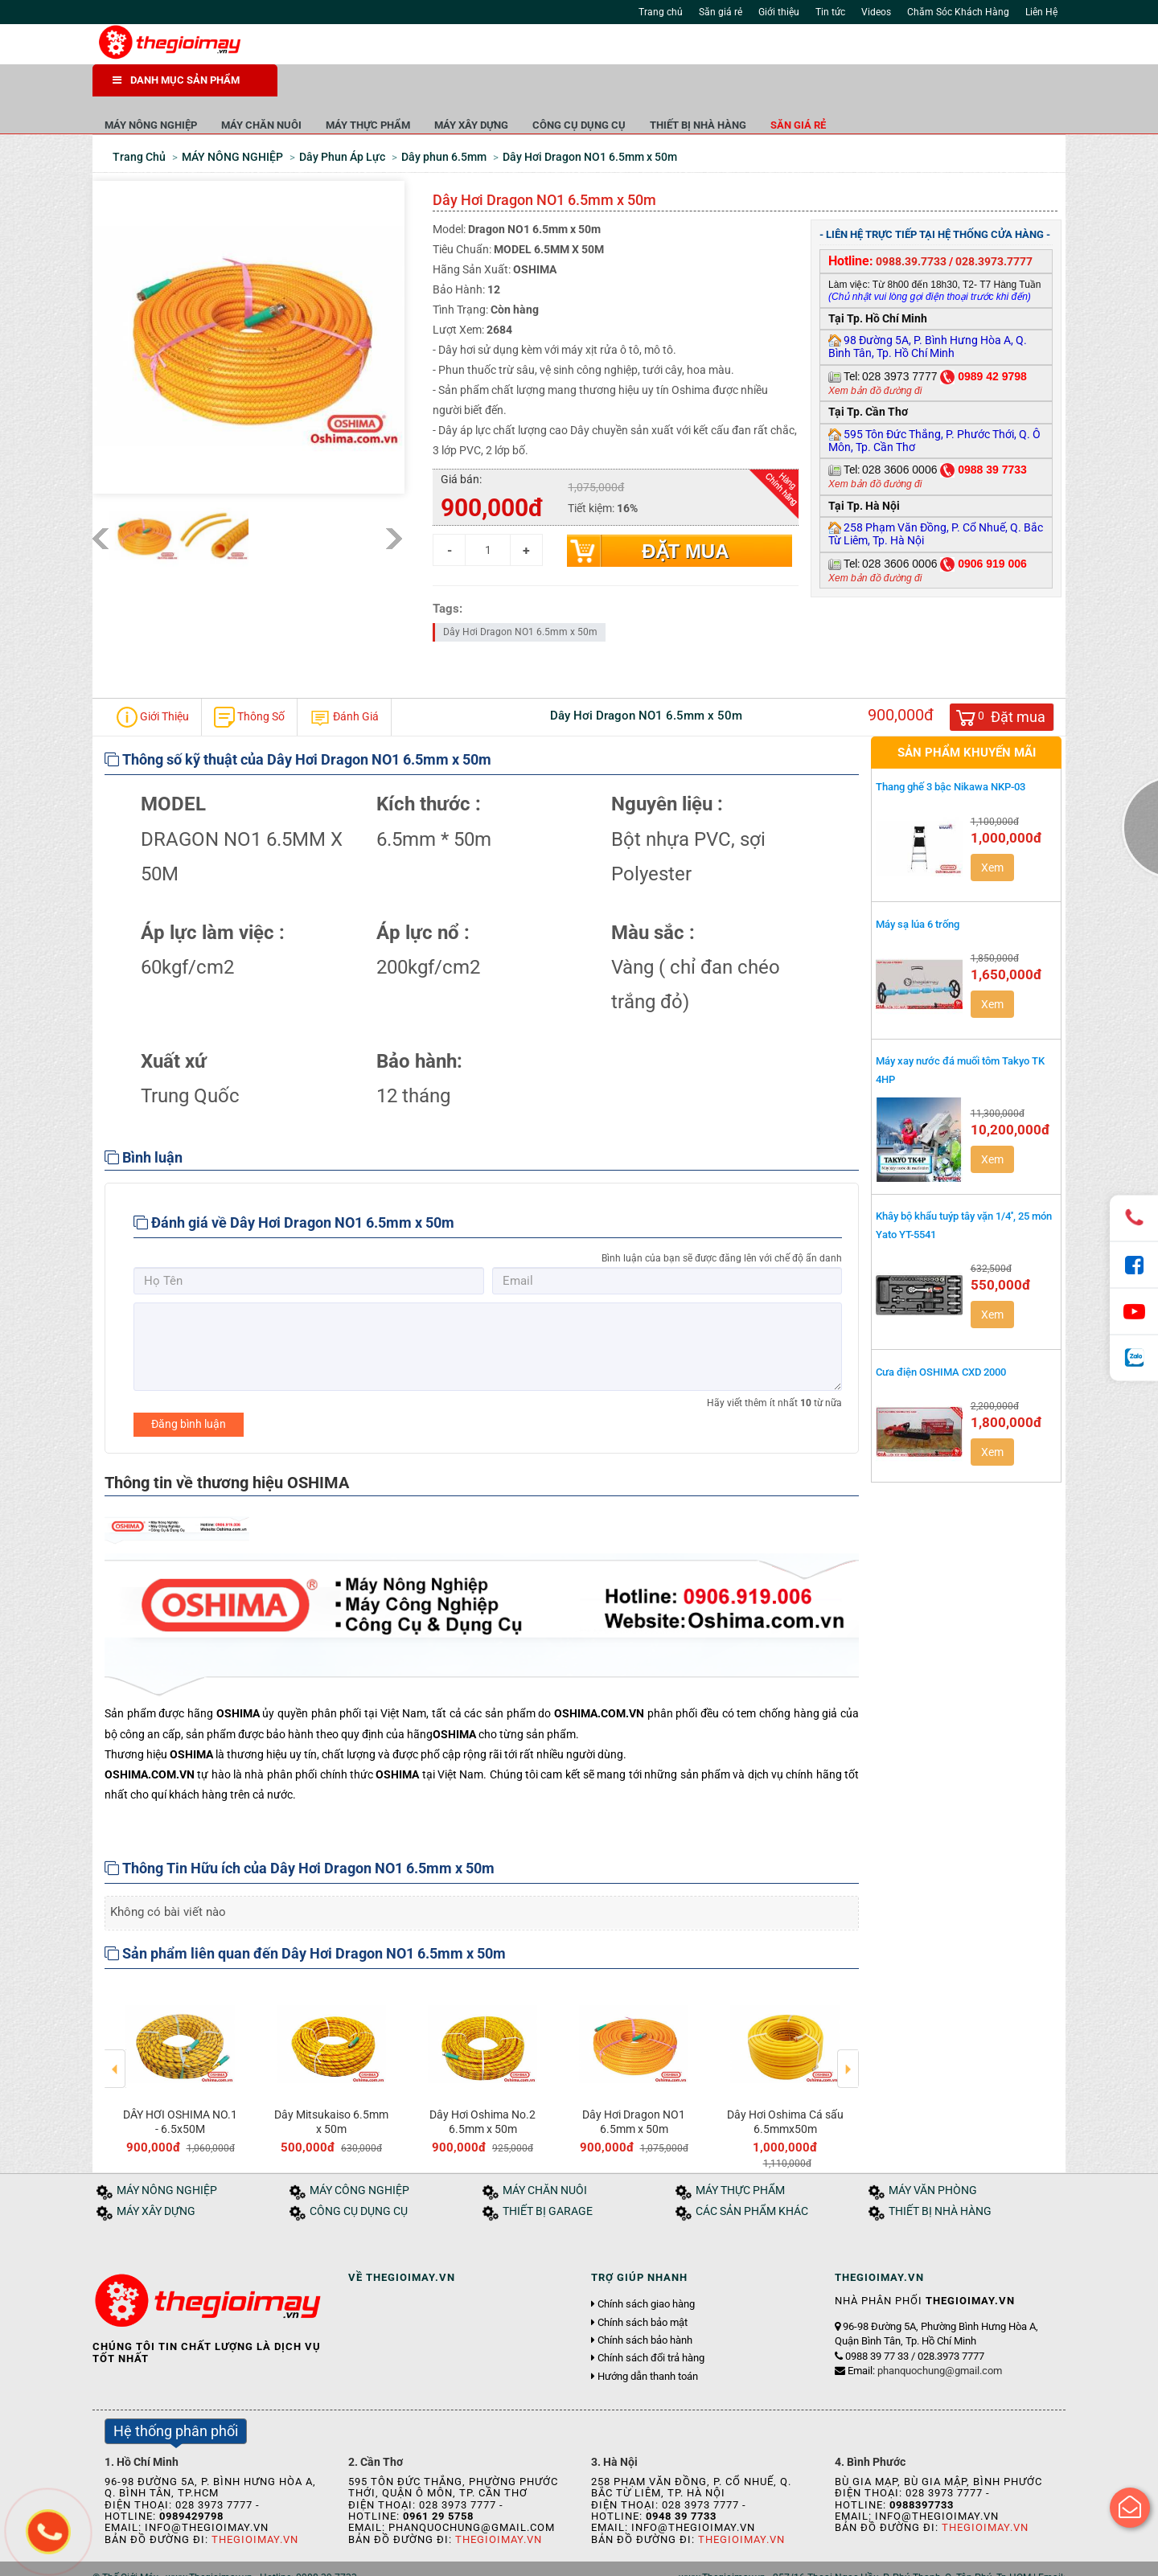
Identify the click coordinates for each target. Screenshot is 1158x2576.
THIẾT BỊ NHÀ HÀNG (883, 88)
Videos (876, 12)
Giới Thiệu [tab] (153, 681)
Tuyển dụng (273, 2559)
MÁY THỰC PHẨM (553, 88)
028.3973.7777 (994, 225)
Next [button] (848, 2021)
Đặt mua (685, 515)
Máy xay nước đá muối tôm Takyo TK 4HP (960, 1034)
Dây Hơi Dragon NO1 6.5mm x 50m (520, 595)
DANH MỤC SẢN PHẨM (176, 80)
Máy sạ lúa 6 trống (917, 888)
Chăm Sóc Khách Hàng (958, 12)
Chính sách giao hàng (646, 2269)
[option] (180, 2033)
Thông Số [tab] (249, 681)
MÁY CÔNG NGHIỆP (359, 2154)
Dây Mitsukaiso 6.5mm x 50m (331, 2085)
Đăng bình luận (188, 1387)
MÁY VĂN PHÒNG (933, 2154)
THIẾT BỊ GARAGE (548, 2175)
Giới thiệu (778, 12)
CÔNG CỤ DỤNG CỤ (764, 88)
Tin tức (830, 12)
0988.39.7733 (911, 225)
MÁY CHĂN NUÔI (446, 88)
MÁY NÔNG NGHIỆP (336, 88)
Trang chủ (661, 12)
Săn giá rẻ (720, 12)
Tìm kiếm (773, 48)
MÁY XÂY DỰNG (656, 88)
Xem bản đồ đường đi (875, 354)
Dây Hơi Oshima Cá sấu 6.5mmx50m (785, 2085)
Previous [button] (115, 2021)
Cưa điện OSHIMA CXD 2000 (941, 1336)
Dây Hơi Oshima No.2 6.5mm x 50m (482, 2085)
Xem (992, 831)
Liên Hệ (1041, 12)
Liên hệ (328, 2559)
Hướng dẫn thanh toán (647, 2340)
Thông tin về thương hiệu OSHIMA (227, 1446)
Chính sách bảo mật (642, 2286)
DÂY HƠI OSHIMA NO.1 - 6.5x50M (180, 2085)
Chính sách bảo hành (644, 2304)
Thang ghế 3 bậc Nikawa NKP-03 (950, 750)
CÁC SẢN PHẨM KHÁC (752, 2175)
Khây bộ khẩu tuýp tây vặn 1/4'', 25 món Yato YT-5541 (964, 1189)
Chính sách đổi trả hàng (650, 2322)
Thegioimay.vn (254, 2503)
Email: (925, 2334)
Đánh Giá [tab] (344, 681)
